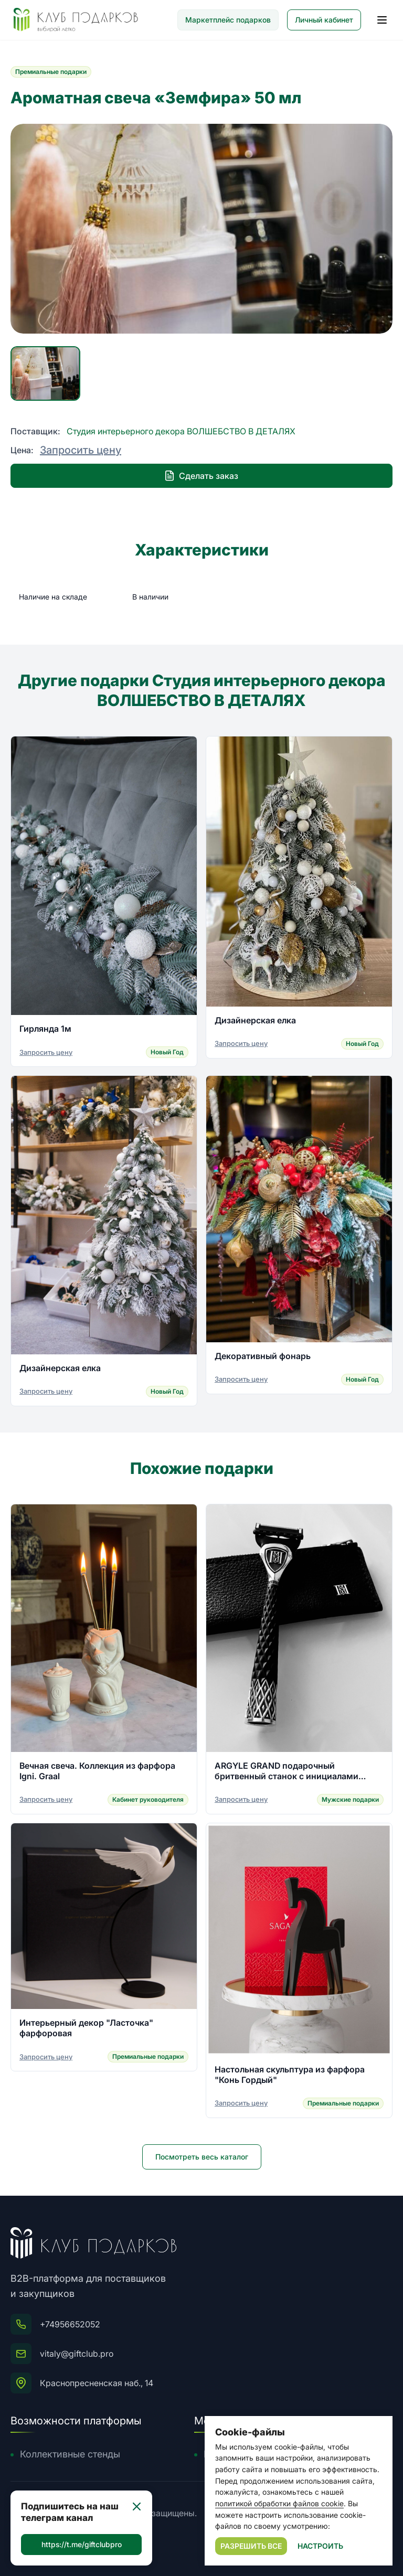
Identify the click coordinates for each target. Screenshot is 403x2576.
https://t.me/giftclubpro (81, 2544)
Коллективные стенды (70, 2454)
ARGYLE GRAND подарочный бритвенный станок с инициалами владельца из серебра (286, 1770)
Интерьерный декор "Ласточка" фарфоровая (86, 2027)
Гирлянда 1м (45, 1028)
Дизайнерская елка (255, 1020)
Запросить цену (80, 450)
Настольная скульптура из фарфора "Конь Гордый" (290, 2074)
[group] (201, 229)
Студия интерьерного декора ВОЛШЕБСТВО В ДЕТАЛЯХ (181, 431)
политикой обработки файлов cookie (279, 2503)
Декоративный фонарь (263, 1356)
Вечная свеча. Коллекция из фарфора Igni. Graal (97, 1770)
